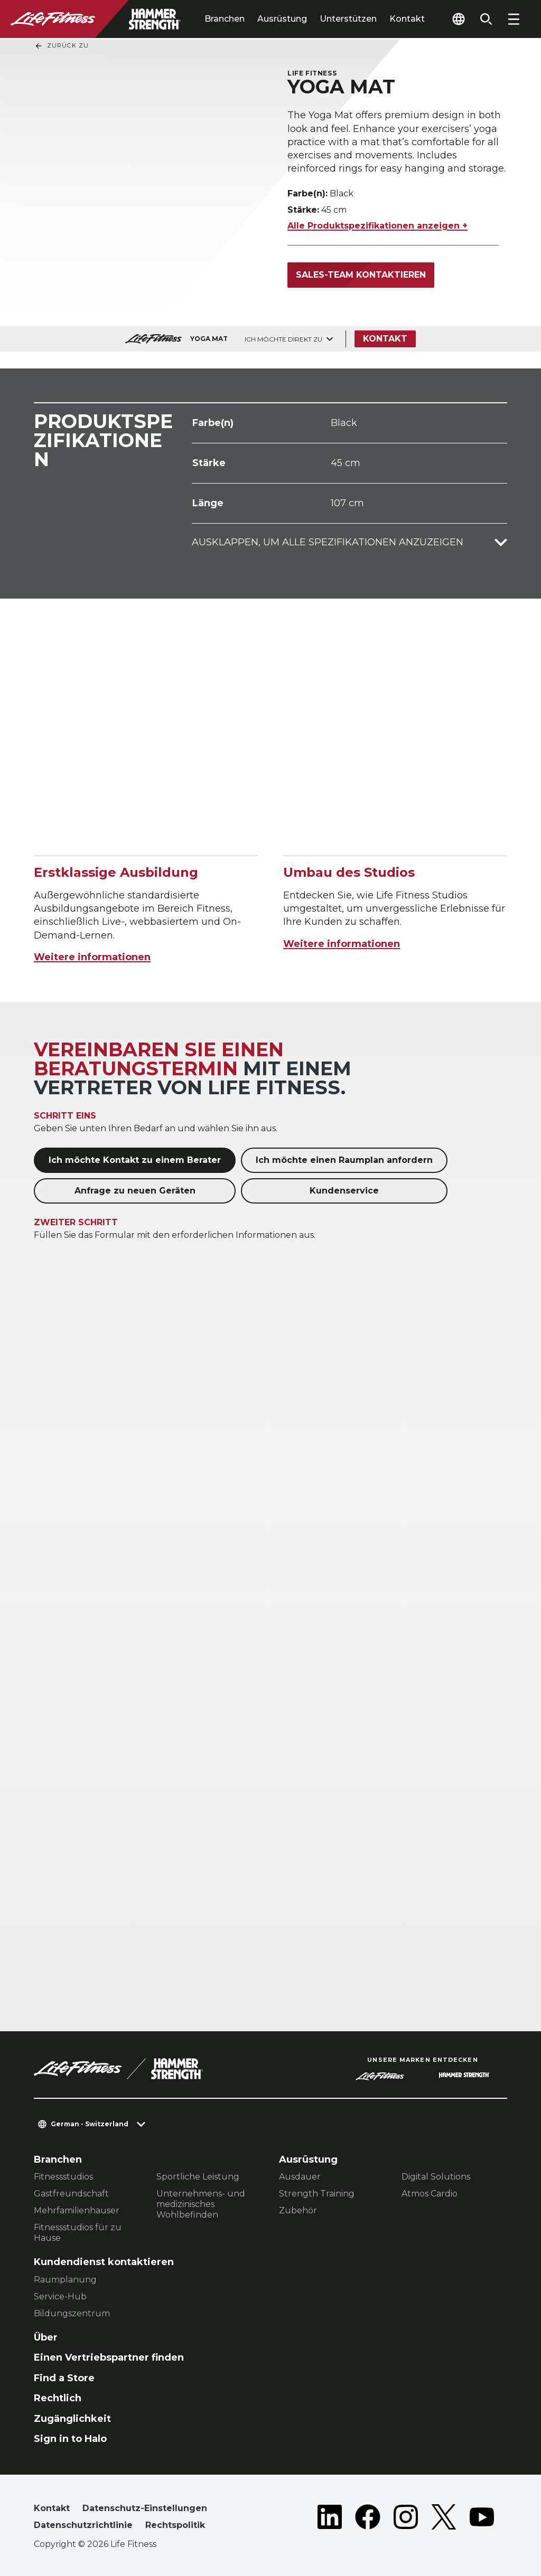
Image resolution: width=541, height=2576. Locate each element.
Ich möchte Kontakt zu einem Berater (135, 1160)
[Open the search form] (486, 19)
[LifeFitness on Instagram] (405, 2519)
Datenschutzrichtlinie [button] (83, 2525)
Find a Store (64, 2378)
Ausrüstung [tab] (282, 19)
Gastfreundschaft (71, 2194)
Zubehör (298, 2210)
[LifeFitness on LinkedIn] (329, 2519)
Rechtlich (57, 2398)
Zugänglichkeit (72, 2419)
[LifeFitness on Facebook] (367, 2519)
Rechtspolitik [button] (175, 2525)
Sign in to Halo (70, 2439)
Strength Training (317, 2194)
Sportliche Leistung (197, 2177)
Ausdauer (300, 2177)
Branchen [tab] (224, 19)
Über (46, 2337)
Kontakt (407, 19)
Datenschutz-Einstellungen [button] (144, 2508)
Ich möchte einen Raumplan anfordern (344, 1160)
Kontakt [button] (52, 2508)
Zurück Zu (61, 46)
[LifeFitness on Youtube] (482, 2519)
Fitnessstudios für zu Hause (78, 2232)
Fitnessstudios (63, 2177)
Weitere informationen (92, 957)
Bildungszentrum (72, 2313)
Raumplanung (65, 2280)
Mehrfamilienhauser (76, 2210)
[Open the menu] (513, 19)
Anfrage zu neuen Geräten (134, 1191)
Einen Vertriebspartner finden (109, 2357)
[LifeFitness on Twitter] (443, 2519)
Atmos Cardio (430, 2194)
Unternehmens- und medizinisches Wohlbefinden (200, 2204)
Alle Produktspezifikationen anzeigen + (377, 226)
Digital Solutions (436, 2177)
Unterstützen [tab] (348, 19)
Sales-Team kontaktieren (361, 275)
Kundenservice (344, 1191)
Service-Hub (60, 2296)
